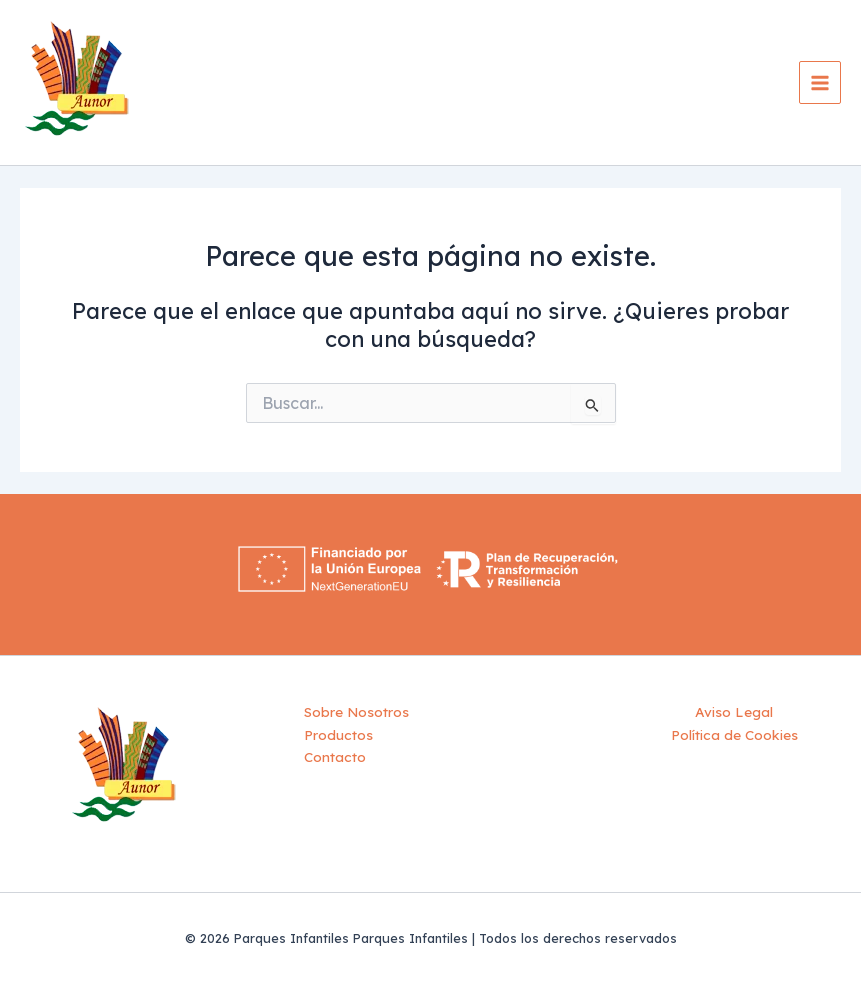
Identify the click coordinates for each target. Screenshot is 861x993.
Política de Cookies (734, 734)
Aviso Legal (734, 711)
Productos (338, 734)
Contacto (335, 756)
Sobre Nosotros (356, 711)
